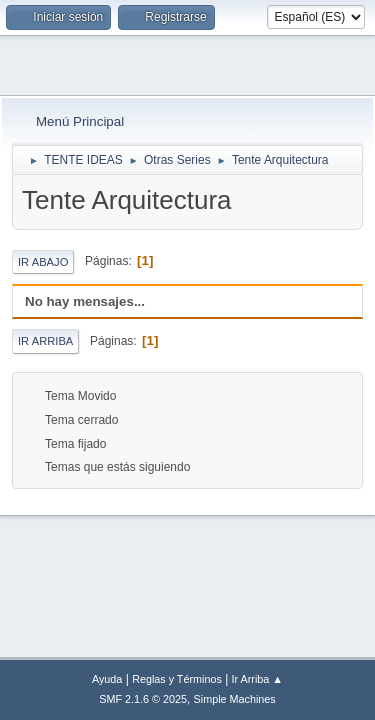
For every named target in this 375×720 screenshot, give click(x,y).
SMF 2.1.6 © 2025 (143, 699)
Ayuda (107, 679)
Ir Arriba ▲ (257, 679)
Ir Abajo (43, 262)
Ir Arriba (45, 341)
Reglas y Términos (177, 679)
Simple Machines (235, 699)
